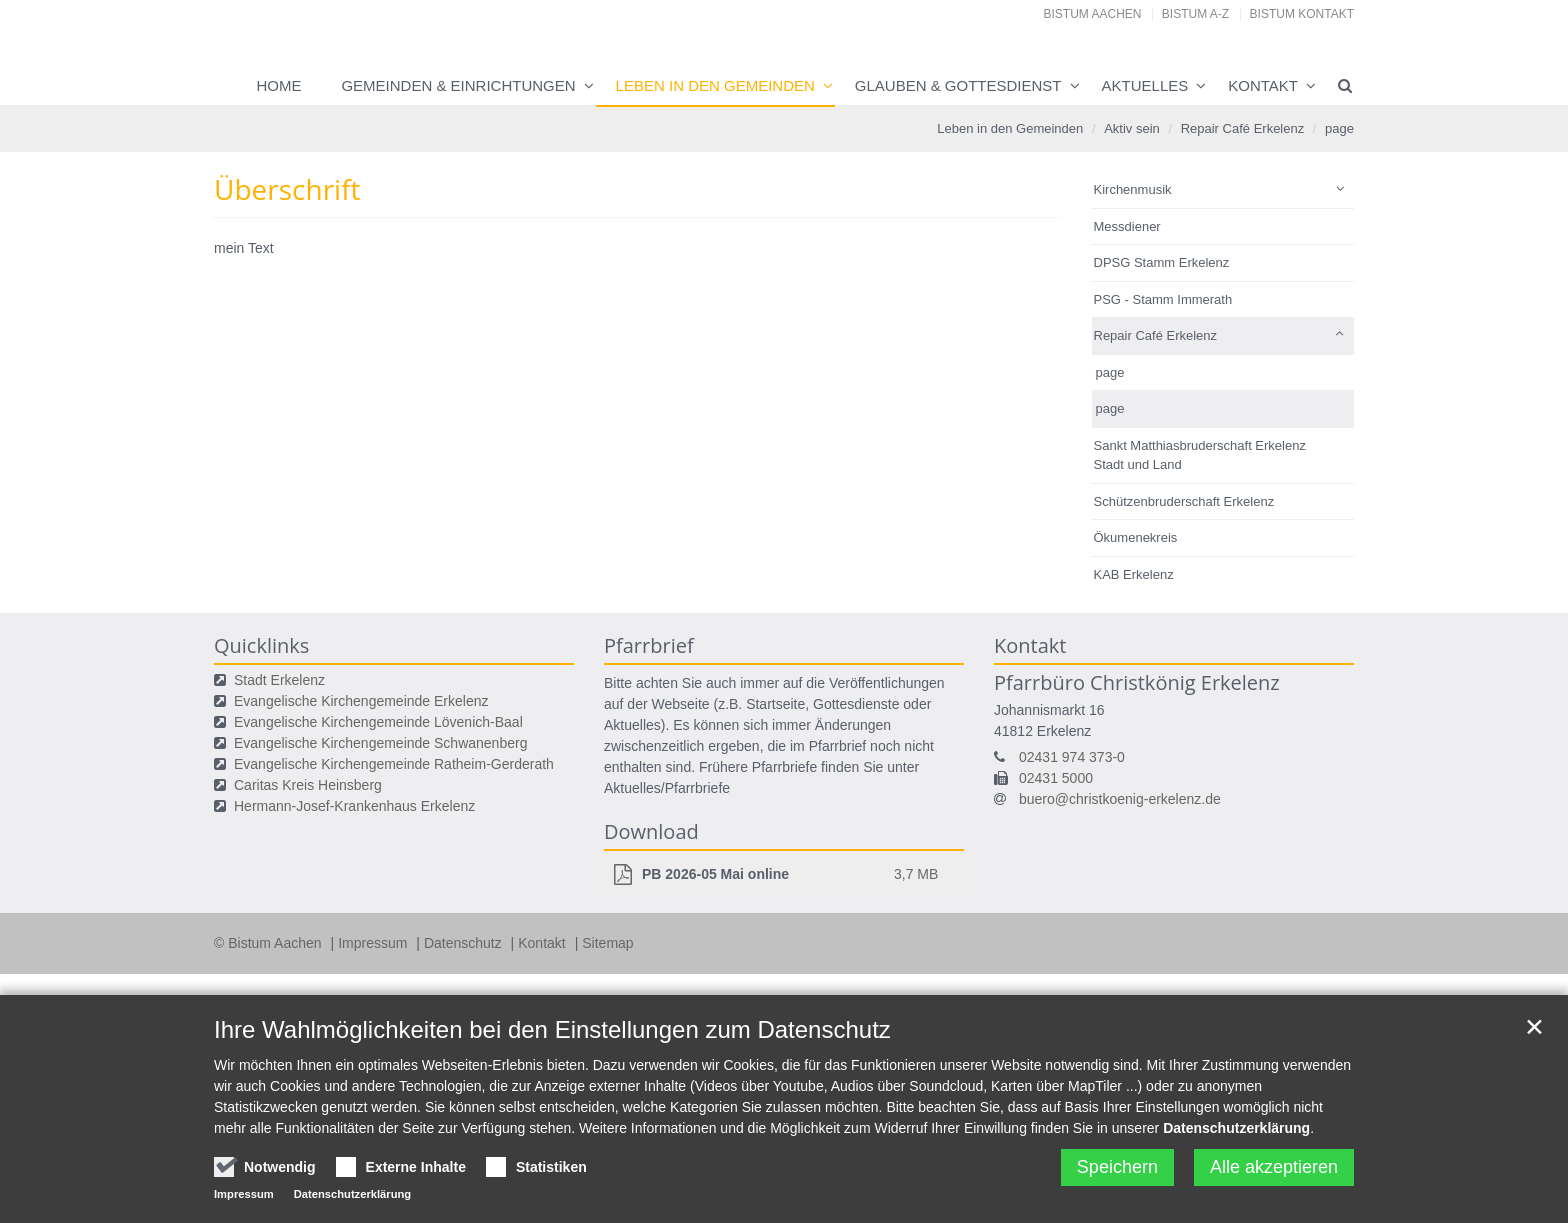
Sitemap (607, 943)
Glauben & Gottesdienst (958, 85)
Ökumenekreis (1136, 537)
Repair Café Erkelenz (1243, 128)
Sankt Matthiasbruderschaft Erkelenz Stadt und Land (1200, 455)
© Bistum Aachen (269, 943)
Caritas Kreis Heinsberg (308, 785)
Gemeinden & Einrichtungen (458, 85)
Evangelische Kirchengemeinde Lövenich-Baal (378, 722)
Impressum (374, 943)
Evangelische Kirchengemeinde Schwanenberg (380, 743)
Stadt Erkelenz (279, 680)
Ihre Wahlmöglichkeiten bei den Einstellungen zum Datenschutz (552, 1029)
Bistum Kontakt (1302, 14)
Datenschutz (465, 943)
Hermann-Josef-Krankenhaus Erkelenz (354, 806)
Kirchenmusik (1133, 189)
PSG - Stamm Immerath (1163, 299)
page (1339, 128)
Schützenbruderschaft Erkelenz (1184, 501)
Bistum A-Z (1195, 14)
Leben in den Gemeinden (715, 85)
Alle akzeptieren (1274, 1167)
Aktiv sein (1132, 128)
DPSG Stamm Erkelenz (1162, 262)
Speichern (1117, 1167)
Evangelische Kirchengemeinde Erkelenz (361, 701)
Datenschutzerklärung (1236, 1128)
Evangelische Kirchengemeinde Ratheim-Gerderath (394, 764)
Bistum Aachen (1093, 14)
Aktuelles (1145, 85)
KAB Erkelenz (1134, 574)
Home (278, 85)
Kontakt (1263, 85)
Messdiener (1127, 226)
